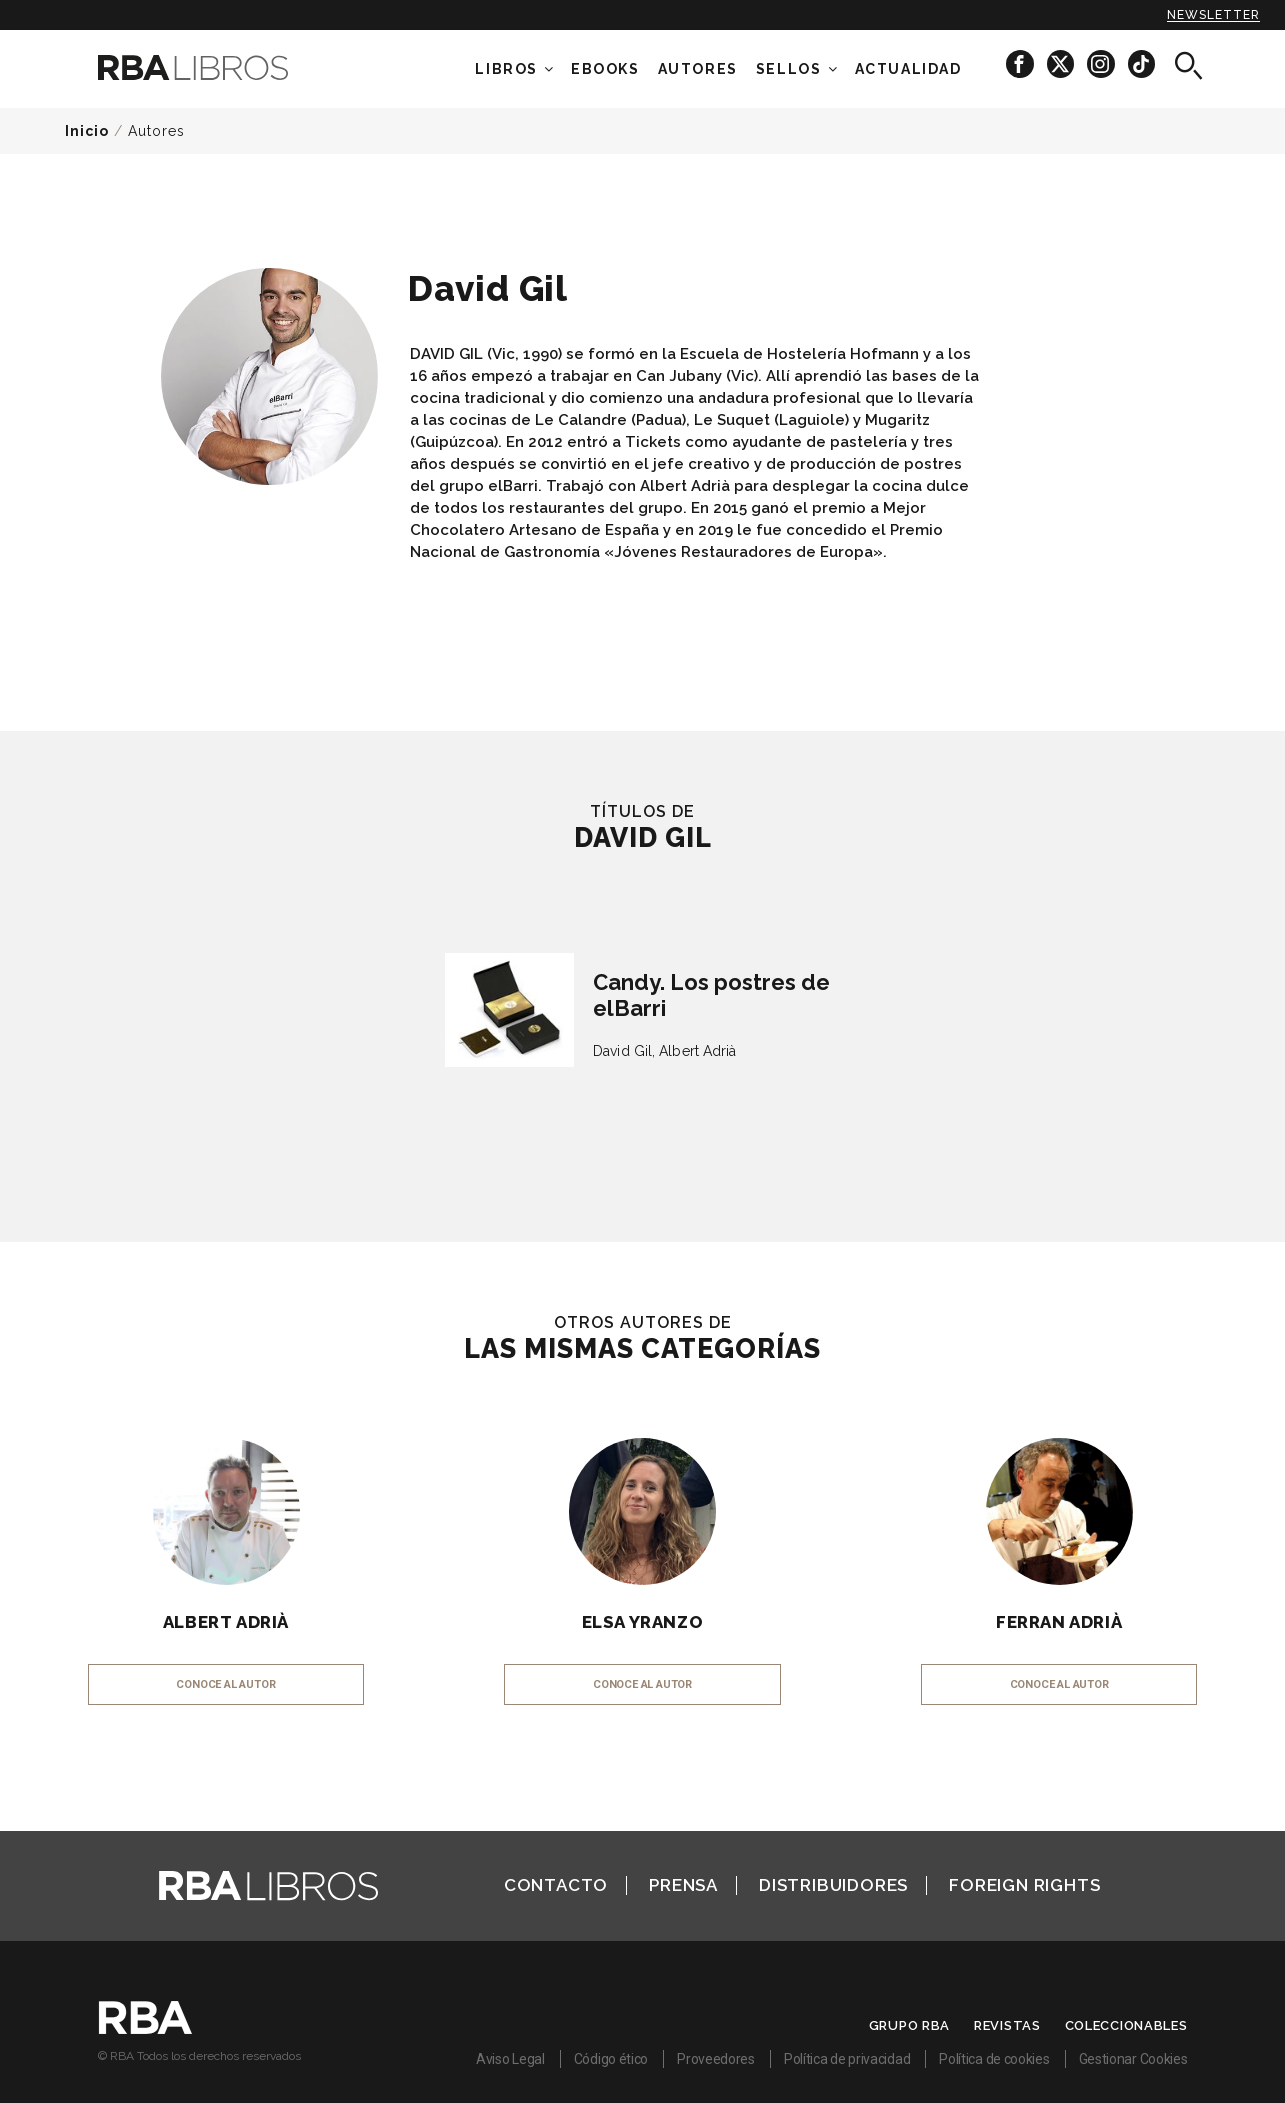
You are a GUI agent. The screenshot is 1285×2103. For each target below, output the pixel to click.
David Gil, (624, 1051)
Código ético (611, 2059)
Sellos (789, 69)
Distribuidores (833, 1885)
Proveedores (716, 2059)
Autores (156, 131)
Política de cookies (994, 2059)
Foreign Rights (1024, 1885)
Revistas (1007, 2025)
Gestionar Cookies (1133, 2059)
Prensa (683, 1885)
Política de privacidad (847, 2059)
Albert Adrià (697, 1051)
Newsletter (1213, 15)
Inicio (87, 131)
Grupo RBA (909, 2025)
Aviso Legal (510, 2059)
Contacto (556, 1885)
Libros (506, 69)
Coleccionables (1126, 2025)
